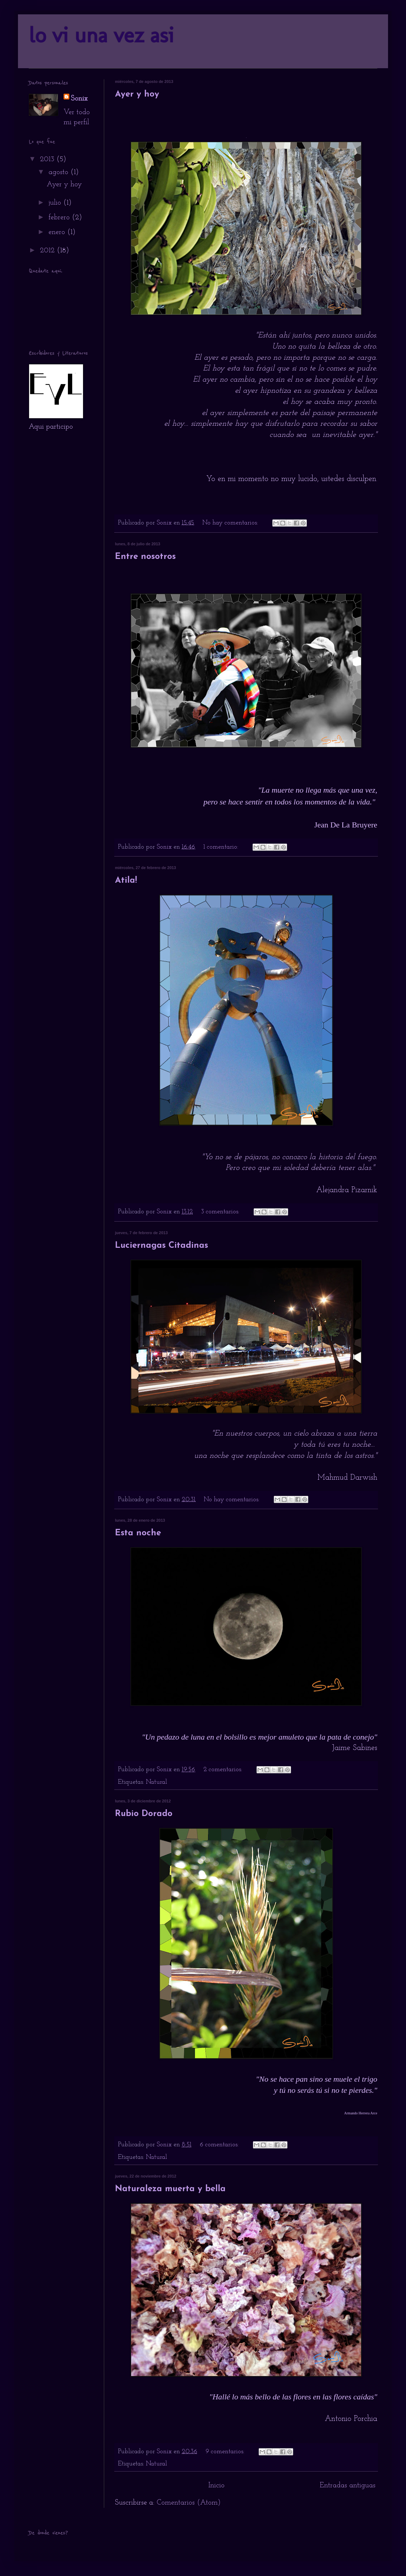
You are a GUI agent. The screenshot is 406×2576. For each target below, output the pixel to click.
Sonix (79, 98)
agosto (59, 172)
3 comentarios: (221, 1211)
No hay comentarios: (231, 522)
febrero (60, 217)
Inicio (216, 2485)
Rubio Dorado (143, 1814)
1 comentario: (221, 847)
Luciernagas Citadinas (161, 1245)
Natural (156, 1782)
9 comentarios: (226, 2451)
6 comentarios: (220, 2144)
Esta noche (138, 1533)
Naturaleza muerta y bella (170, 2189)
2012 (48, 250)
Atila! (126, 880)
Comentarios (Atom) (189, 2502)
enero (58, 232)
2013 (48, 159)
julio (56, 202)
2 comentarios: (223, 1769)
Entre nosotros (145, 556)
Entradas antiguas (347, 2485)
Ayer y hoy (137, 94)
